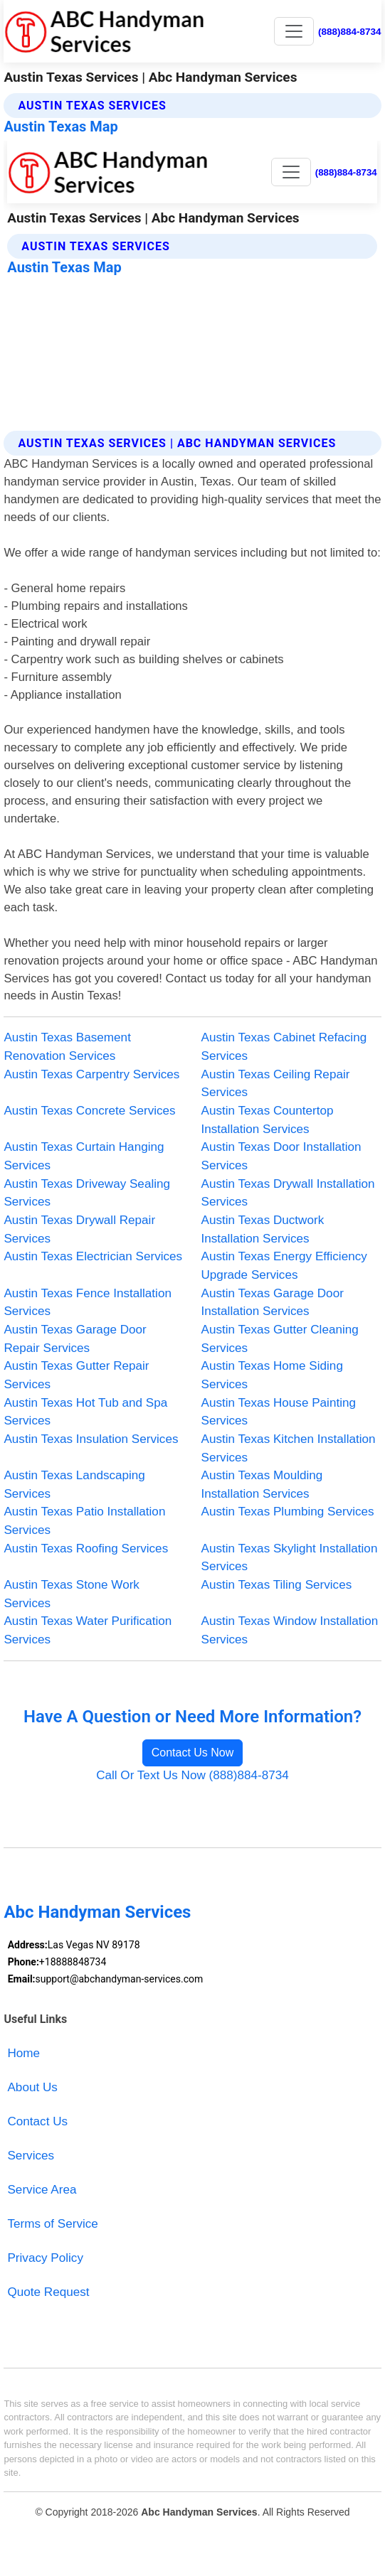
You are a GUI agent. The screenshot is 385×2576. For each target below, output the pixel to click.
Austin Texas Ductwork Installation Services (263, 1229)
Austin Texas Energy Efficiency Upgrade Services (284, 1266)
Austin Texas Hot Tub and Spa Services (85, 1412)
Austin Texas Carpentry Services (91, 1074)
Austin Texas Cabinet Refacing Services (284, 1047)
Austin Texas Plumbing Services (287, 1511)
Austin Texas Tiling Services (276, 1585)
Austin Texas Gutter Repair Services (76, 1375)
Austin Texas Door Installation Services (281, 1156)
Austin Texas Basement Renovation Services (67, 1047)
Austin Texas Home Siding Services (272, 1375)
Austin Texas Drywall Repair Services (79, 1229)
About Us (32, 2087)
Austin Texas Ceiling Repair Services (275, 1084)
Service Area (41, 2189)
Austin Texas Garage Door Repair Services (75, 1339)
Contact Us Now (193, 1752)
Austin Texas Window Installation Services (290, 1630)
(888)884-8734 (349, 31)
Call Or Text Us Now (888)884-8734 (192, 1775)
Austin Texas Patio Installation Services (84, 1521)
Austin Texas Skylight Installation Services (289, 1558)
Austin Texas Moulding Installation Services (262, 1485)
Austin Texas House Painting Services (279, 1412)
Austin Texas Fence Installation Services (88, 1303)
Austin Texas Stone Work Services (71, 1594)
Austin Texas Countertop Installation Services (267, 1120)
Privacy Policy (45, 2258)
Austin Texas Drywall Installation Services (288, 1193)
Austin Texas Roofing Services (86, 1548)
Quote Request (48, 2292)
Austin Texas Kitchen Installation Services (288, 1448)
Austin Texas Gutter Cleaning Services (280, 1339)
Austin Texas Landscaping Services (74, 1485)
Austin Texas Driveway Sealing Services (87, 1193)
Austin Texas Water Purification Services (88, 1630)
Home (23, 2053)
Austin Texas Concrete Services (89, 1110)
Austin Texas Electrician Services (93, 1256)
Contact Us (37, 2121)
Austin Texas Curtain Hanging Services (84, 1156)
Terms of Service (52, 2224)
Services (30, 2155)
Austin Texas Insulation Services (91, 1439)
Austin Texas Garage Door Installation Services (272, 1303)
